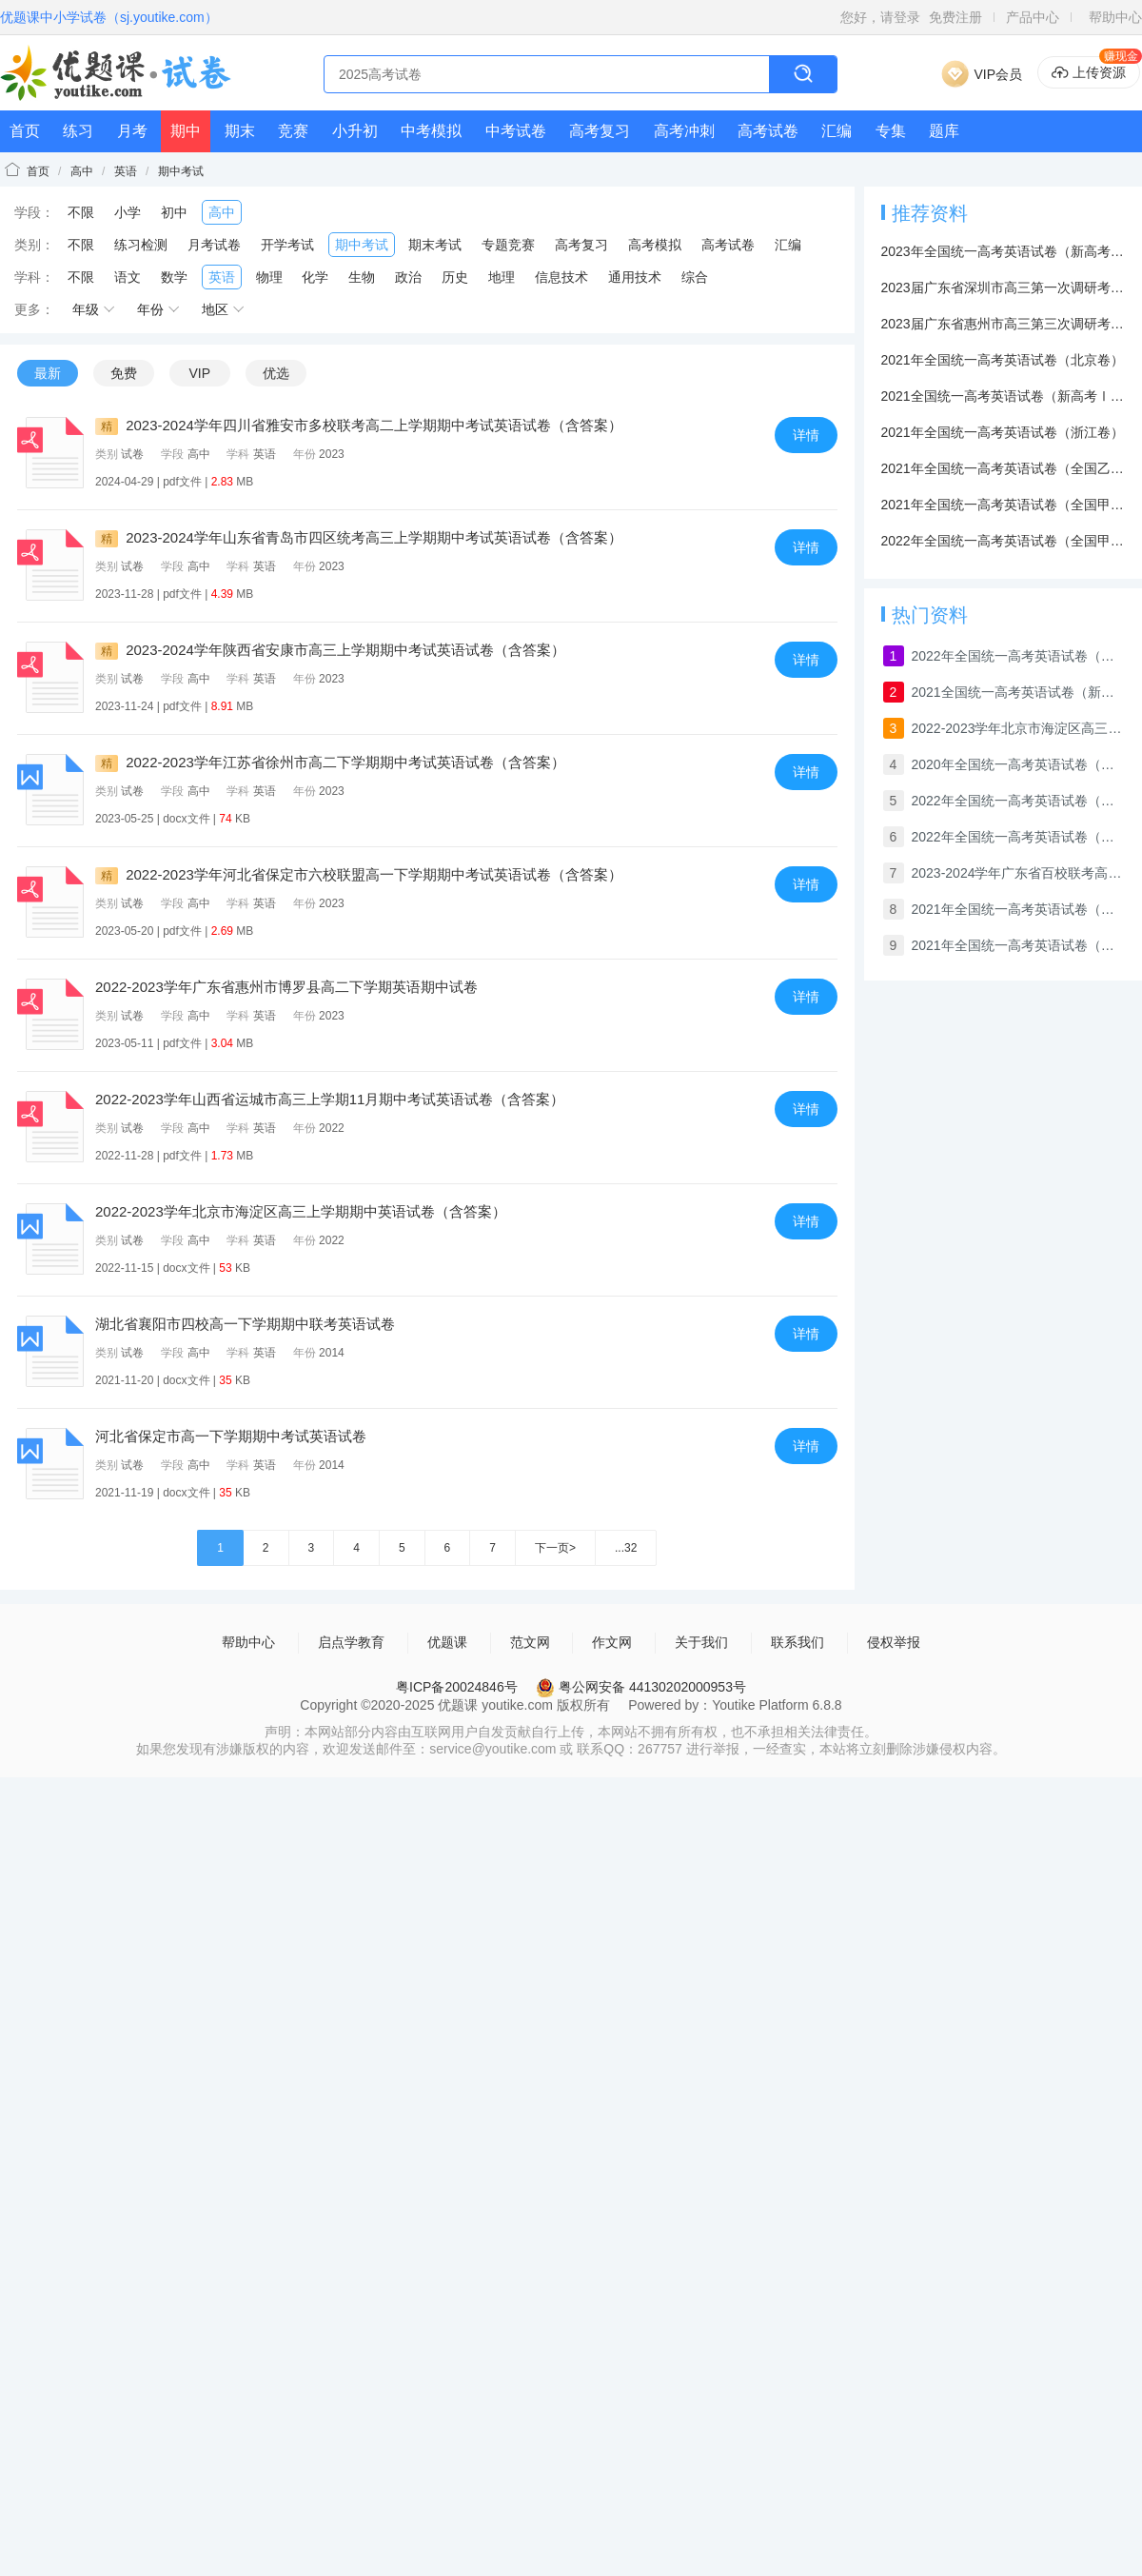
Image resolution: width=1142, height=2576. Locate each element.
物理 (269, 277)
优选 (276, 373)
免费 (123, 373)
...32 (626, 1548)
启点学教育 (351, 1642)
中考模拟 (431, 131)
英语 (125, 171)
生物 (361, 277)
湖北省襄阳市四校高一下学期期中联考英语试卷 (245, 1324)
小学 (127, 212)
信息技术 (561, 277)
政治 (408, 277)
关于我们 (701, 1642)
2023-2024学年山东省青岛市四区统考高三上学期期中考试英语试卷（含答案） (358, 537)
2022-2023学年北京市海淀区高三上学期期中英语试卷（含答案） (300, 1211)
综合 (694, 277)
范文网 (530, 1642)
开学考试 (287, 244)
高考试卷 (768, 131)
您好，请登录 (880, 17)
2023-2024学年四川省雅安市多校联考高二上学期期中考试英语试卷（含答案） (358, 425)
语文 (127, 277)
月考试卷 (214, 244)
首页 (25, 131)
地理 (501, 277)
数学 (174, 277)
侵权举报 (893, 1642)
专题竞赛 (508, 244)
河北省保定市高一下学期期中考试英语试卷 (230, 1436)
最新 (47, 373)
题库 (944, 131)
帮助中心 (1115, 17)
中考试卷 (515, 131)
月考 (132, 131)
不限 (81, 212)
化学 (315, 277)
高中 (81, 171)
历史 (455, 277)
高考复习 (599, 131)
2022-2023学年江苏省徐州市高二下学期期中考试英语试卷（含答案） (330, 762)
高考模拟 (654, 244)
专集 (891, 131)
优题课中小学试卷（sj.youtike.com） (109, 17)
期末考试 (435, 244)
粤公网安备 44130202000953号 (641, 1686)
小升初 (355, 131)
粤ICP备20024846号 (457, 1686)
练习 (78, 131)
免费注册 (955, 17)
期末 (240, 131)
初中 (174, 212)
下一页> (555, 1548)
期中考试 (181, 171)
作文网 (612, 1642)
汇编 (836, 131)
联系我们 (797, 1642)
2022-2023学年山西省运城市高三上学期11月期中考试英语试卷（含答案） (329, 1099)
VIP (199, 373)
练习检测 (140, 244)
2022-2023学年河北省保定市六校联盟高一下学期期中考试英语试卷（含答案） (358, 874)
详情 (806, 435)
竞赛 (293, 131)
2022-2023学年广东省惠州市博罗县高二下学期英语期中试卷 (286, 987)
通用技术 (634, 277)
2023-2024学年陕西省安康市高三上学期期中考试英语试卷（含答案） (330, 650)
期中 (185, 131)
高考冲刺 (684, 131)
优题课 (447, 1642)
